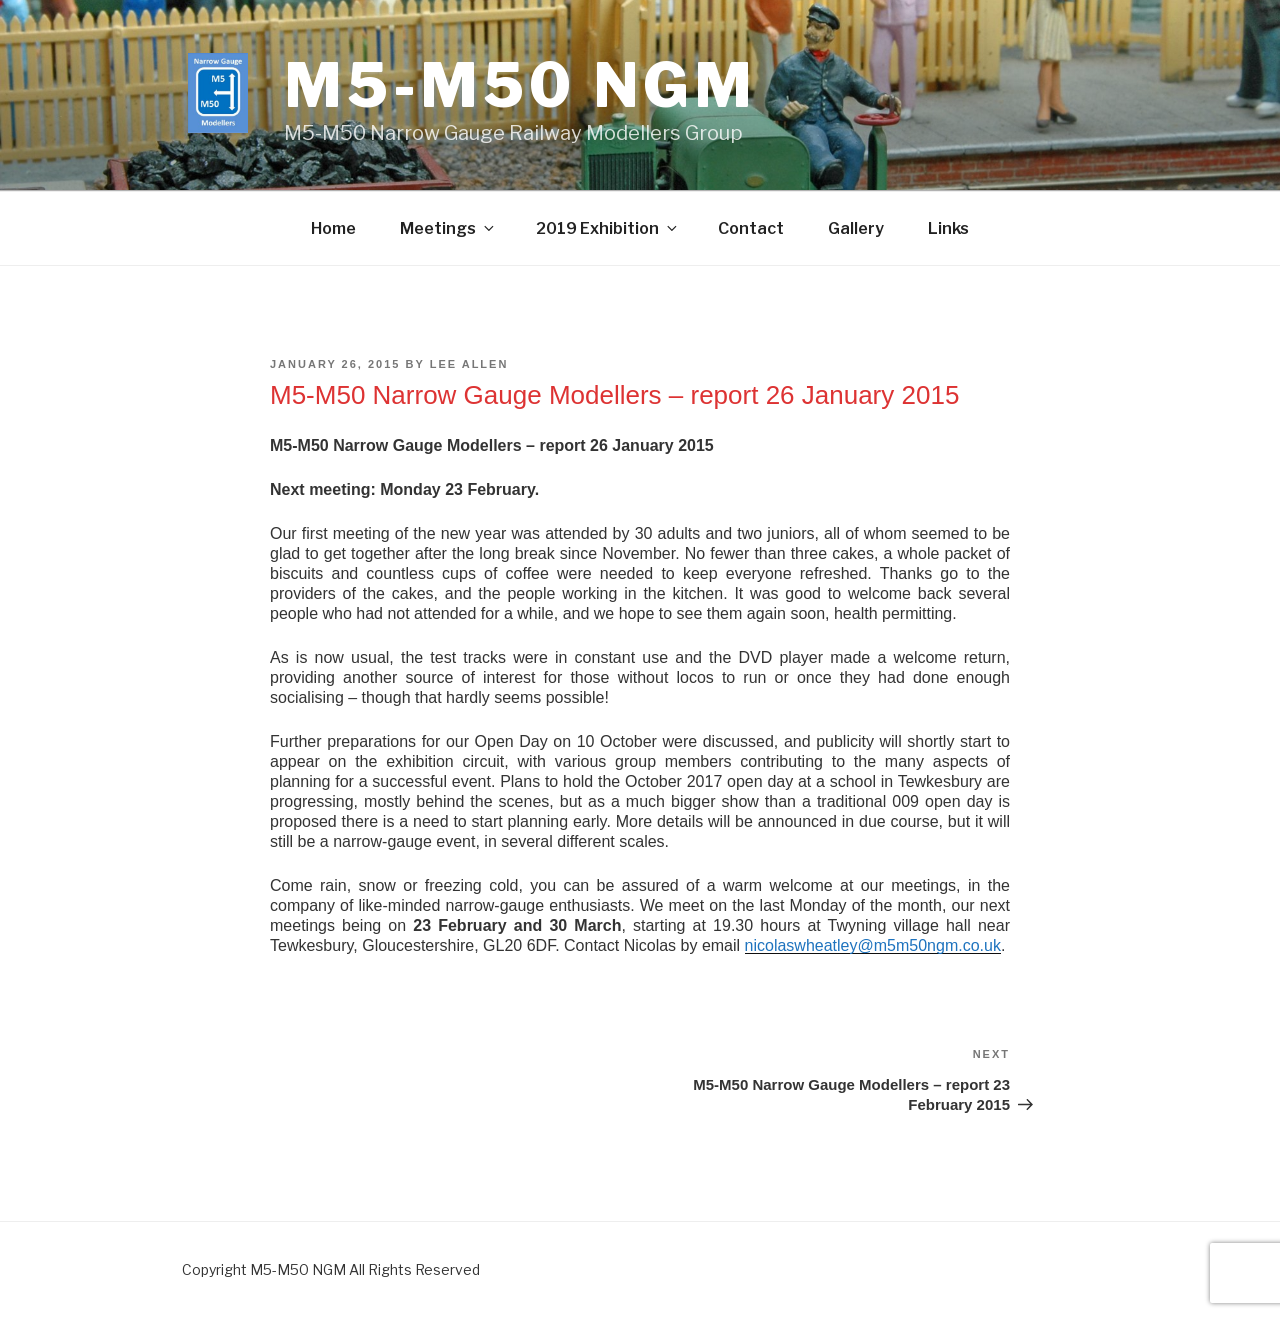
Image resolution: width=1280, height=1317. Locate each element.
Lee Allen (469, 364)
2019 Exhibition (608, 228)
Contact (751, 228)
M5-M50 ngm (520, 85)
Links (948, 228)
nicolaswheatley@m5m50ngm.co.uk (873, 945)
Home (333, 228)
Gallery (856, 228)
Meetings (448, 228)
